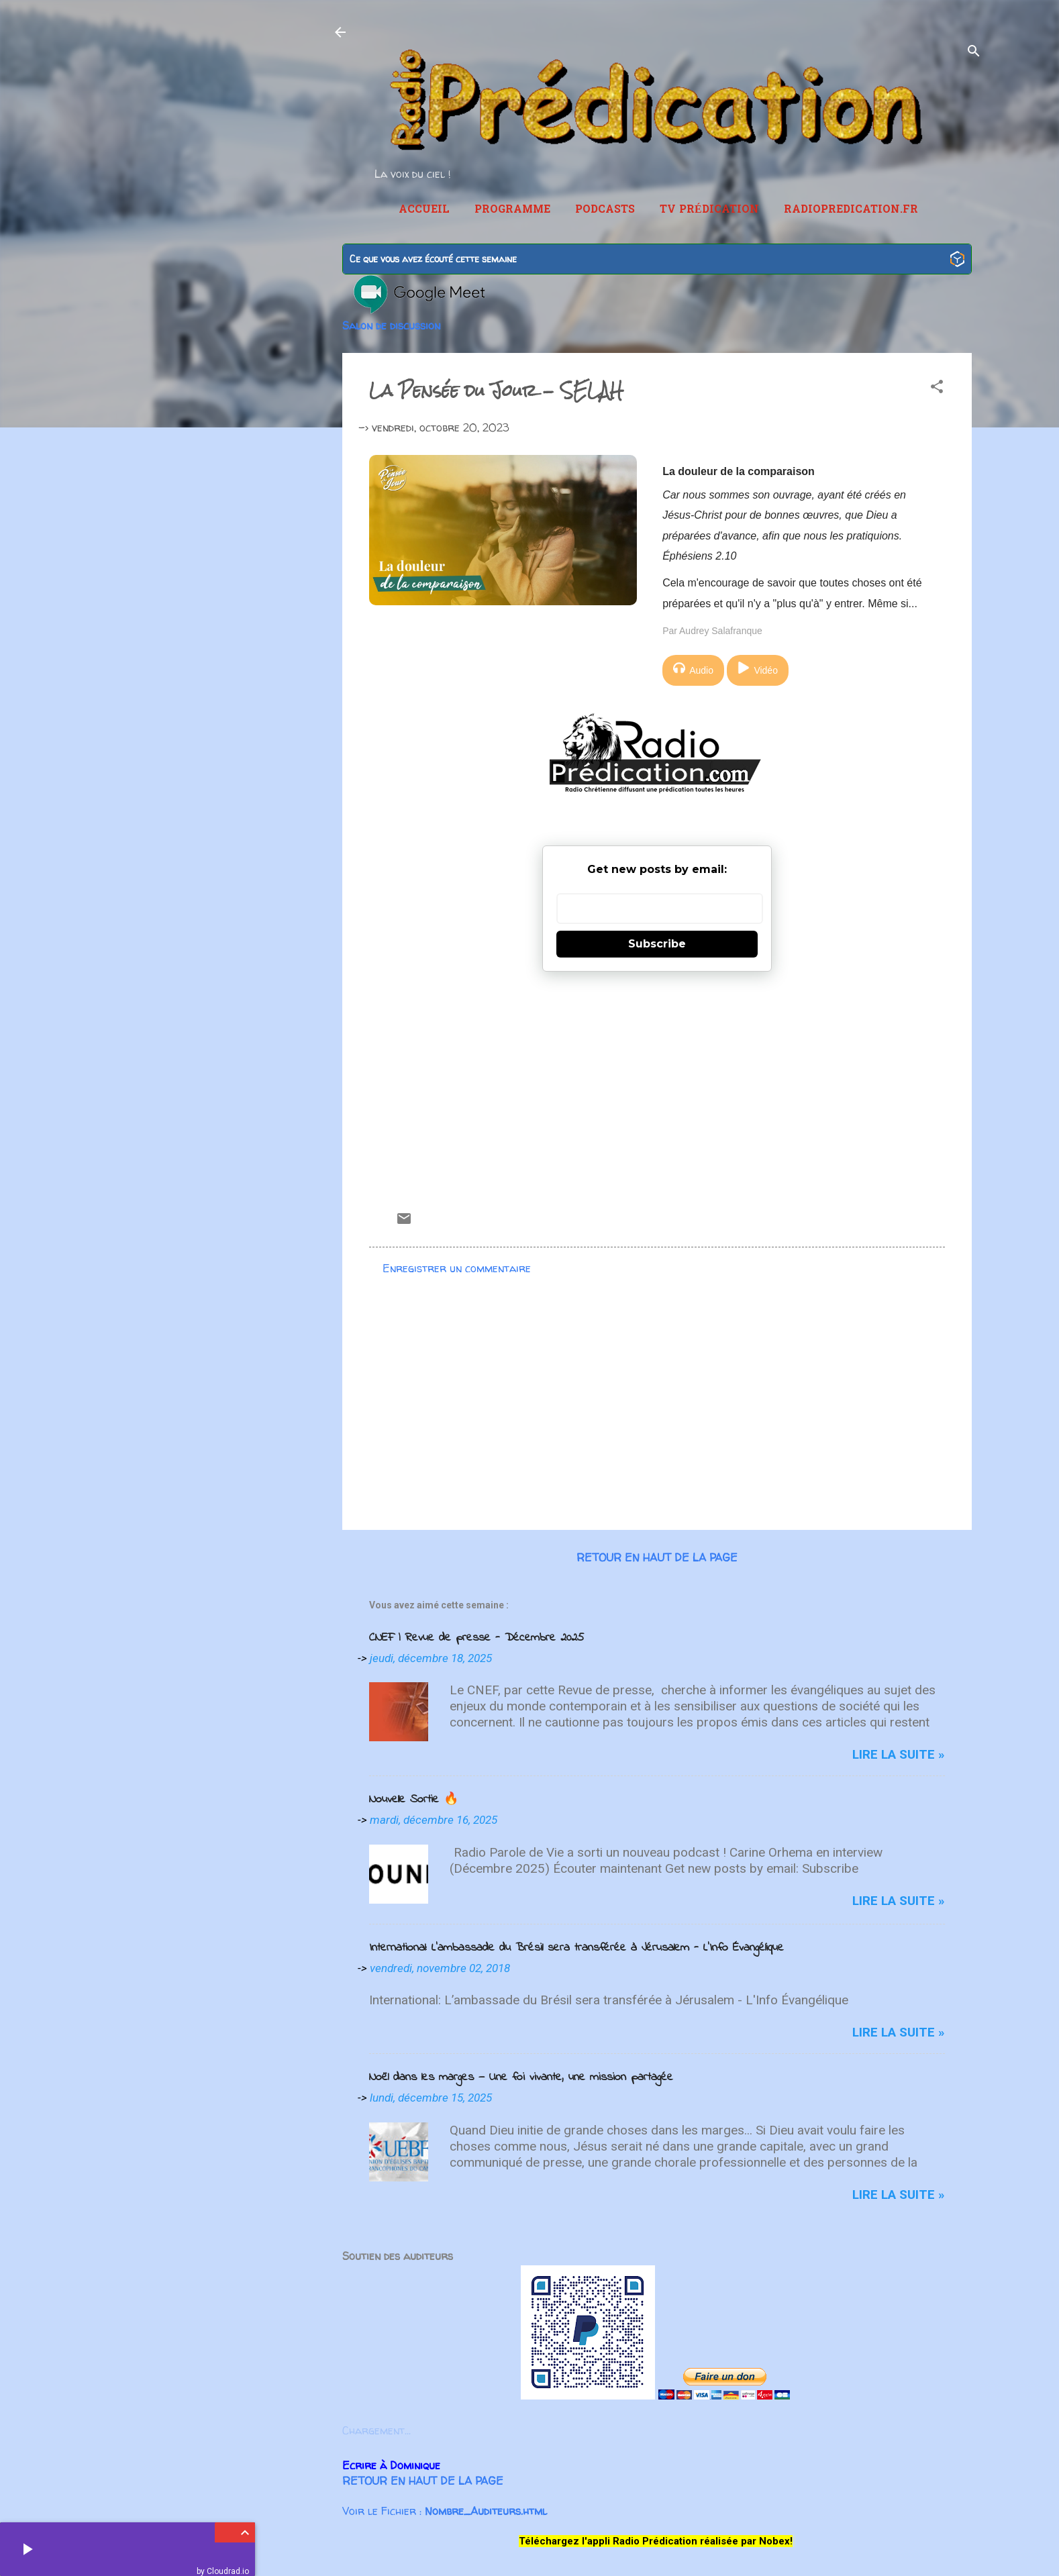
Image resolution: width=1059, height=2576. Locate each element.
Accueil (424, 210)
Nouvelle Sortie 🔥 (413, 1799)
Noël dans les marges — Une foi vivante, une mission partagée (521, 2077)
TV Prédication (709, 210)
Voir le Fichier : (444, 2511)
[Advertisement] (657, 1086)
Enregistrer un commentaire (457, 1268)
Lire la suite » (898, 1754)
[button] (937, 388)
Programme (512, 210)
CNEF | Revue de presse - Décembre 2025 (476, 1638)
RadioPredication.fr (851, 210)
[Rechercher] (974, 53)
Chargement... (376, 2430)
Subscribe (657, 943)
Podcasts (605, 210)
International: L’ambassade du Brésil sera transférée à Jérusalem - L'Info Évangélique (576, 1948)
